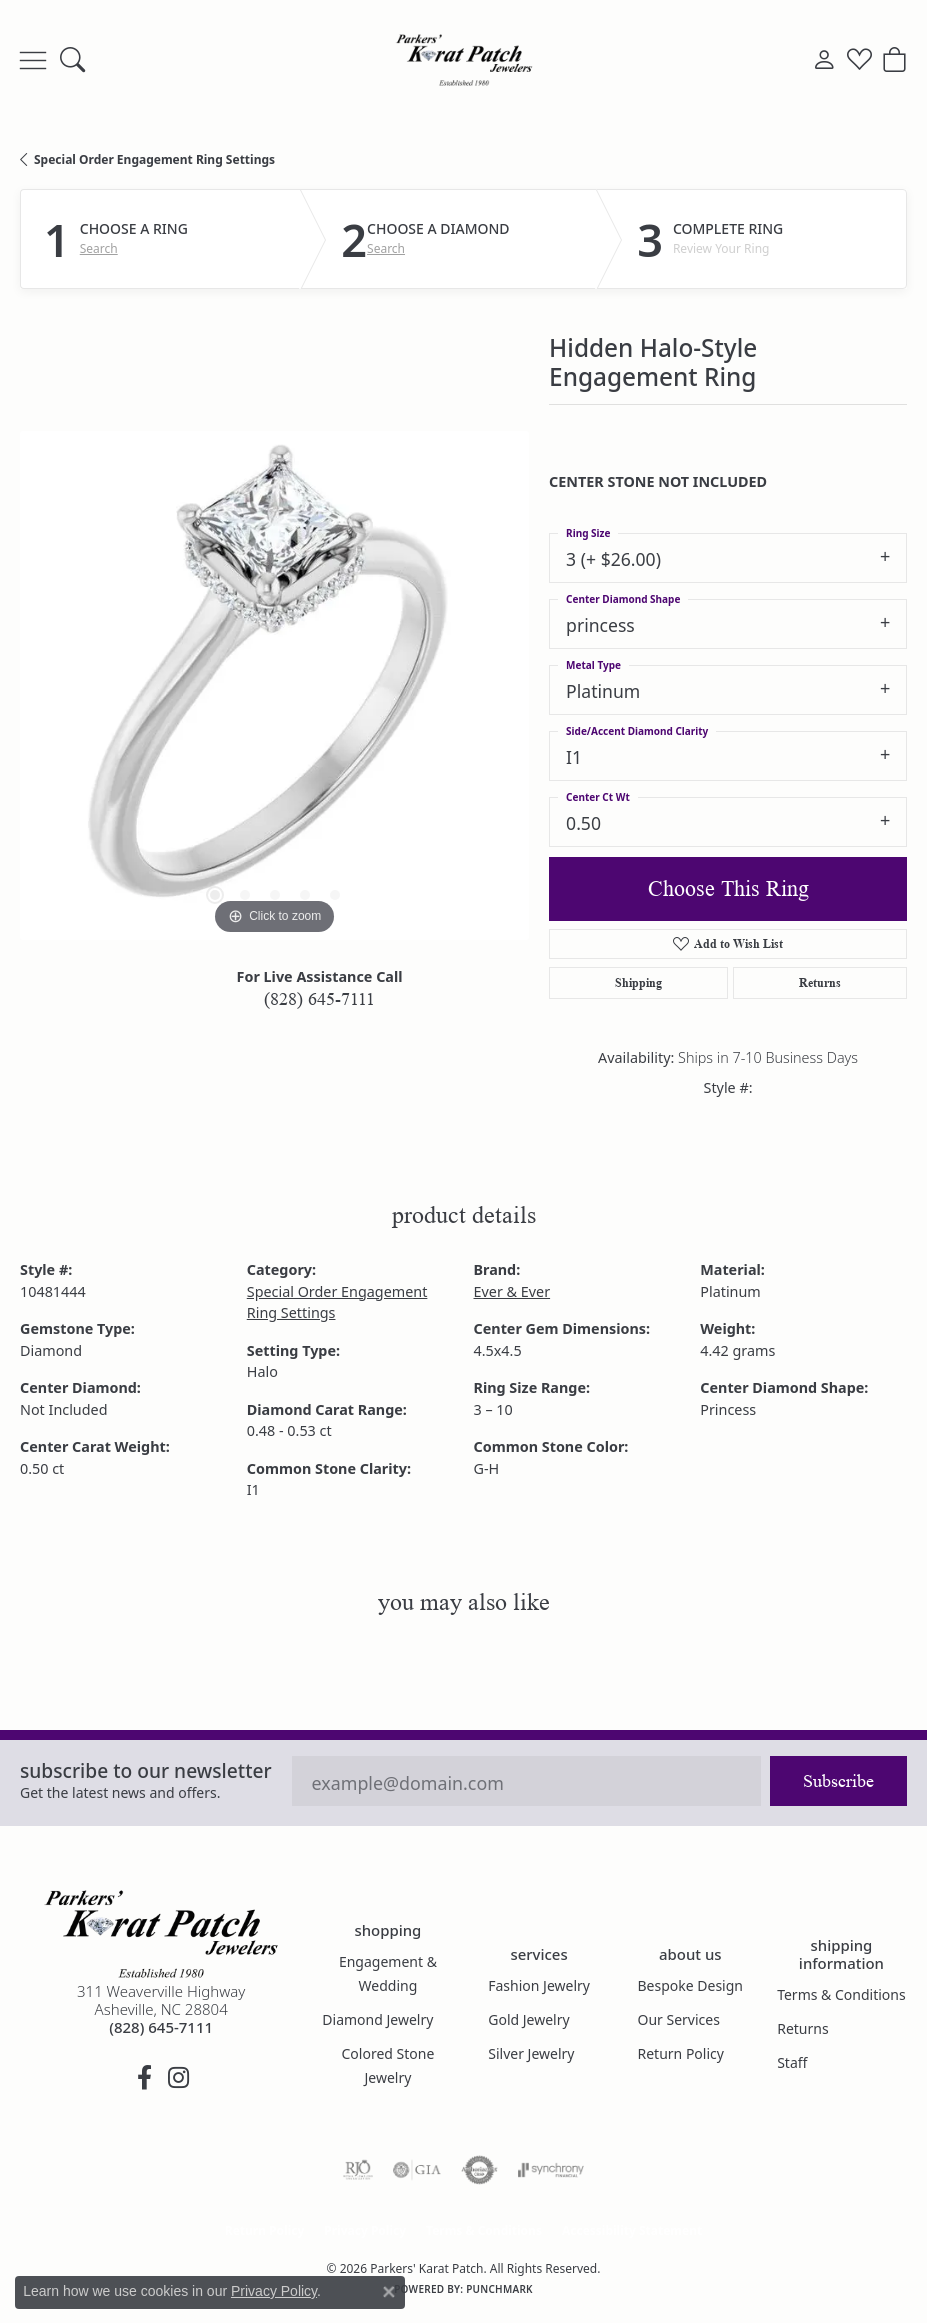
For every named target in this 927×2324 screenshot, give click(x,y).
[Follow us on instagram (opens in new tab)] (178, 2078)
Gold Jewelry (528, 2019)
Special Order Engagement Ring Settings (154, 159)
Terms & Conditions (841, 1994)
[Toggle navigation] (33, 60)
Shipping (638, 982)
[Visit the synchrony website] (551, 2170)
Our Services (679, 2019)
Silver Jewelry (531, 2053)
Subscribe (838, 1781)
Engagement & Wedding (388, 1973)
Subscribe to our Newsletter (146, 1770)
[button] (72, 60)
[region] (274, 685)
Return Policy (681, 2053)
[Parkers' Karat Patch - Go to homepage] (161, 1934)
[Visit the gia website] (417, 2170)
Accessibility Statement (632, 2230)
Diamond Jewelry (377, 2019)
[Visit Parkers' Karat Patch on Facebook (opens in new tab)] (144, 2078)
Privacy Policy (365, 2230)
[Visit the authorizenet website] (479, 2170)
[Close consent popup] (389, 2292)
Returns (820, 982)
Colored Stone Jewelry (388, 2065)
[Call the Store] (161, 2027)
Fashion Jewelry (539, 1985)
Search (99, 249)
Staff (792, 2062)
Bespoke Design (691, 1985)
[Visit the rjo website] (358, 2170)
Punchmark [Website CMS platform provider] (499, 2289)
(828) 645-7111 (319, 999)
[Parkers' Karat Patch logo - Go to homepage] (464, 60)
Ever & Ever (512, 1291)
